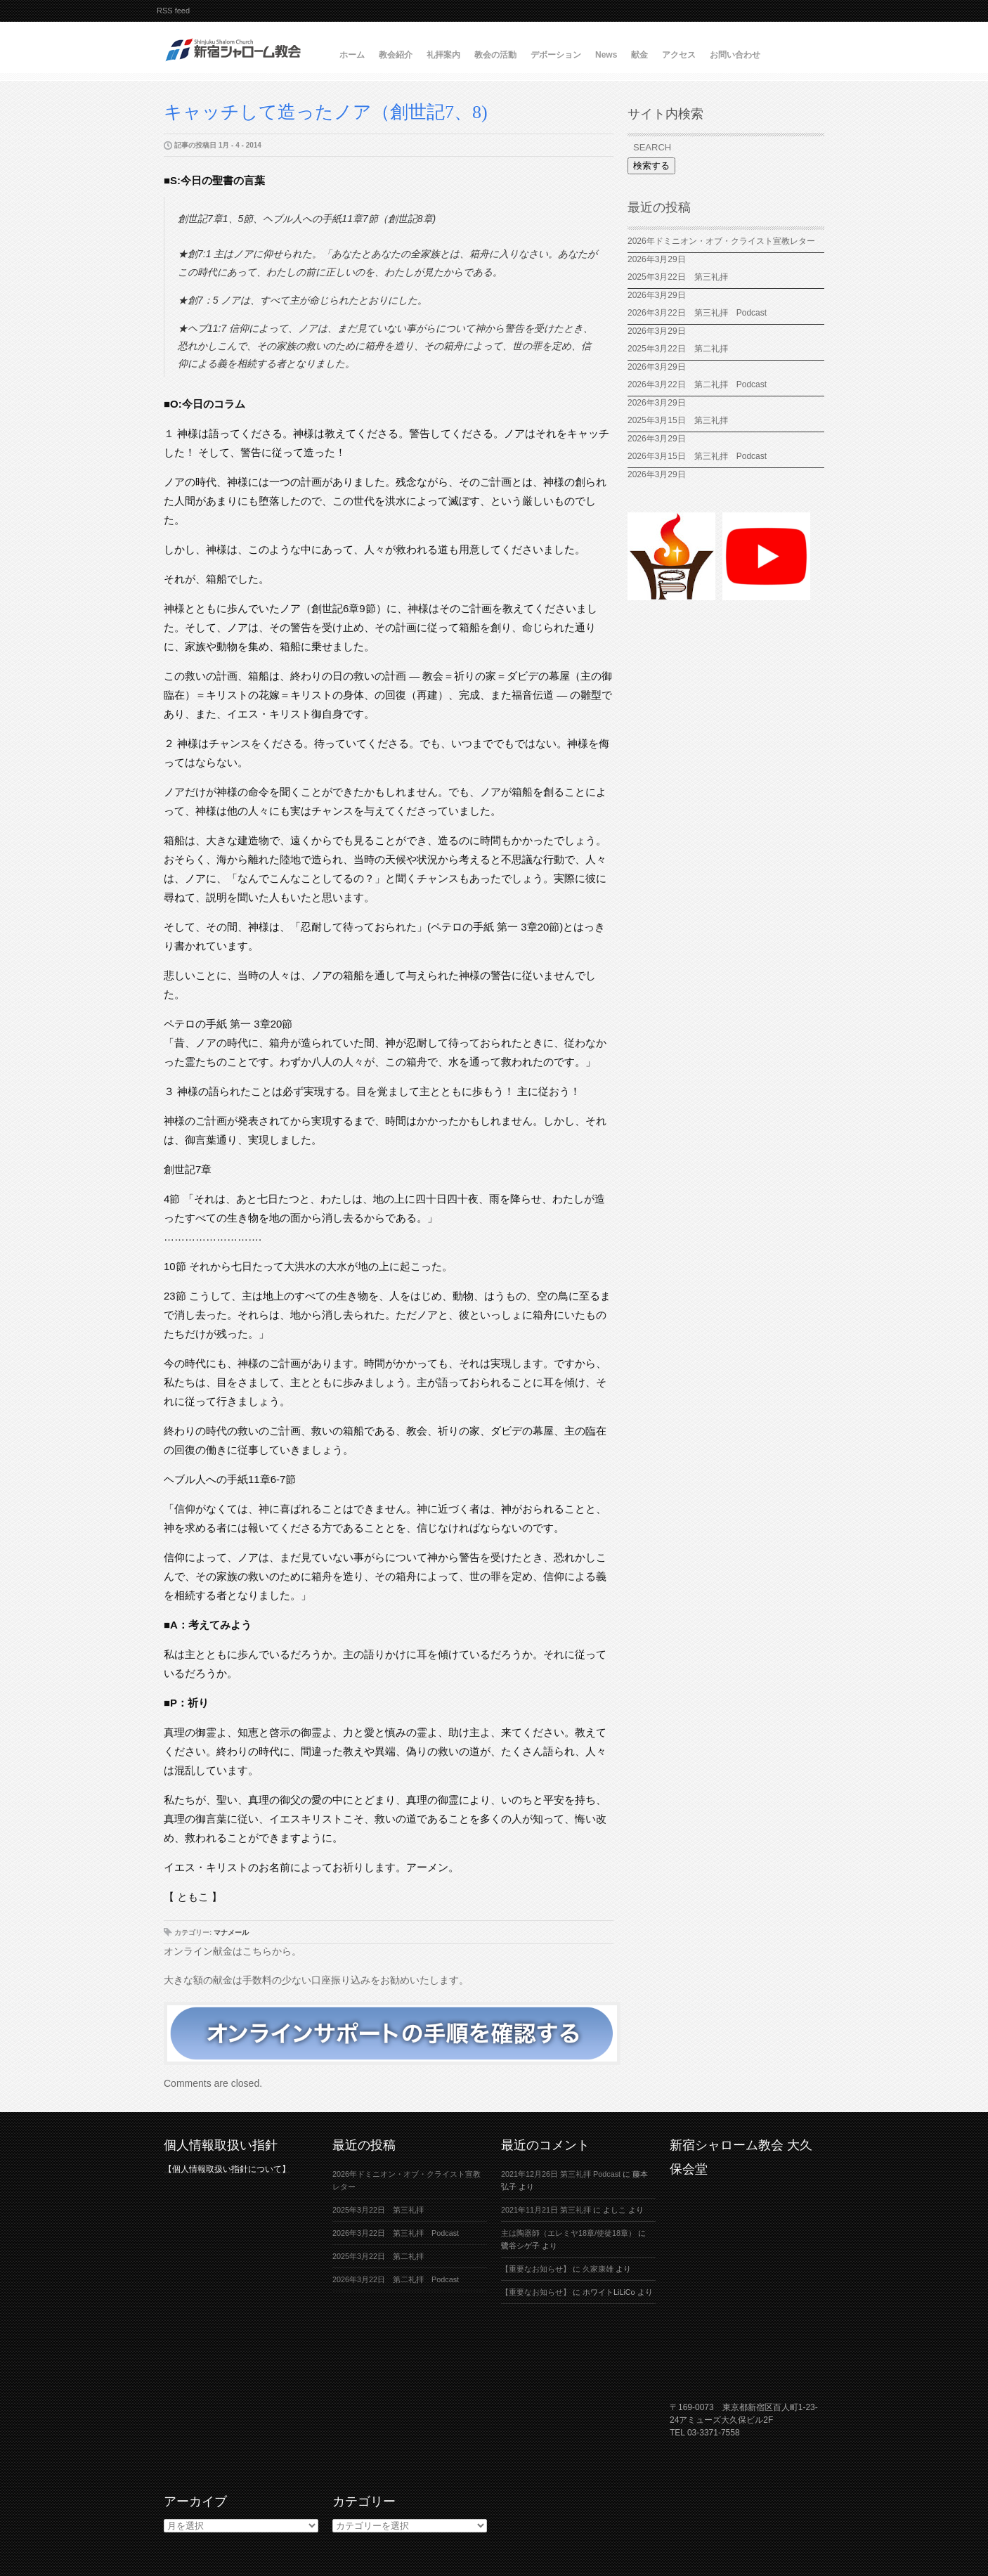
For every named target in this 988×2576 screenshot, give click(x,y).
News (606, 55)
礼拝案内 (443, 55)
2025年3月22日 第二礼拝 (682, 349)
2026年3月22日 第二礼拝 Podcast (697, 384)
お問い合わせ (735, 55)
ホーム (352, 55)
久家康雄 (598, 2269)
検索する (651, 165)
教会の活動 (495, 55)
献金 (639, 55)
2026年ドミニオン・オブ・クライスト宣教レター (721, 241)
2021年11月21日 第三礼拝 (546, 2210)
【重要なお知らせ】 (536, 2269)
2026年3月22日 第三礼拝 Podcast (697, 313)
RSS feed (173, 10)
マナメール (231, 1932)
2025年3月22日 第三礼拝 (678, 277)
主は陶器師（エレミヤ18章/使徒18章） (568, 2233)
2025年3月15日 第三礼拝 (682, 420)
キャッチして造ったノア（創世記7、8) (326, 112)
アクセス (679, 55)
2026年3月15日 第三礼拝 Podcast (697, 456)
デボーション (556, 55)
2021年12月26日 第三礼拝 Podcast (560, 2174)
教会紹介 (395, 55)
